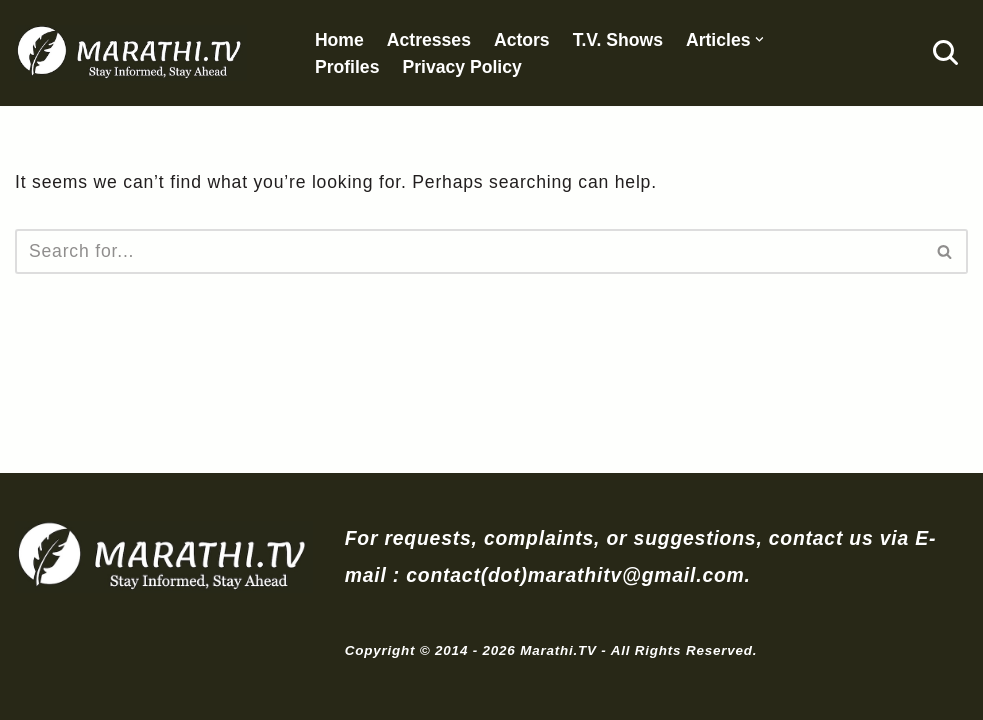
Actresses (429, 40)
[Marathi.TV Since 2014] (131, 53)
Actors (522, 40)
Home (339, 40)
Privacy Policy (461, 67)
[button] (759, 39)
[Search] (945, 52)
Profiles (347, 67)
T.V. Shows (618, 40)
